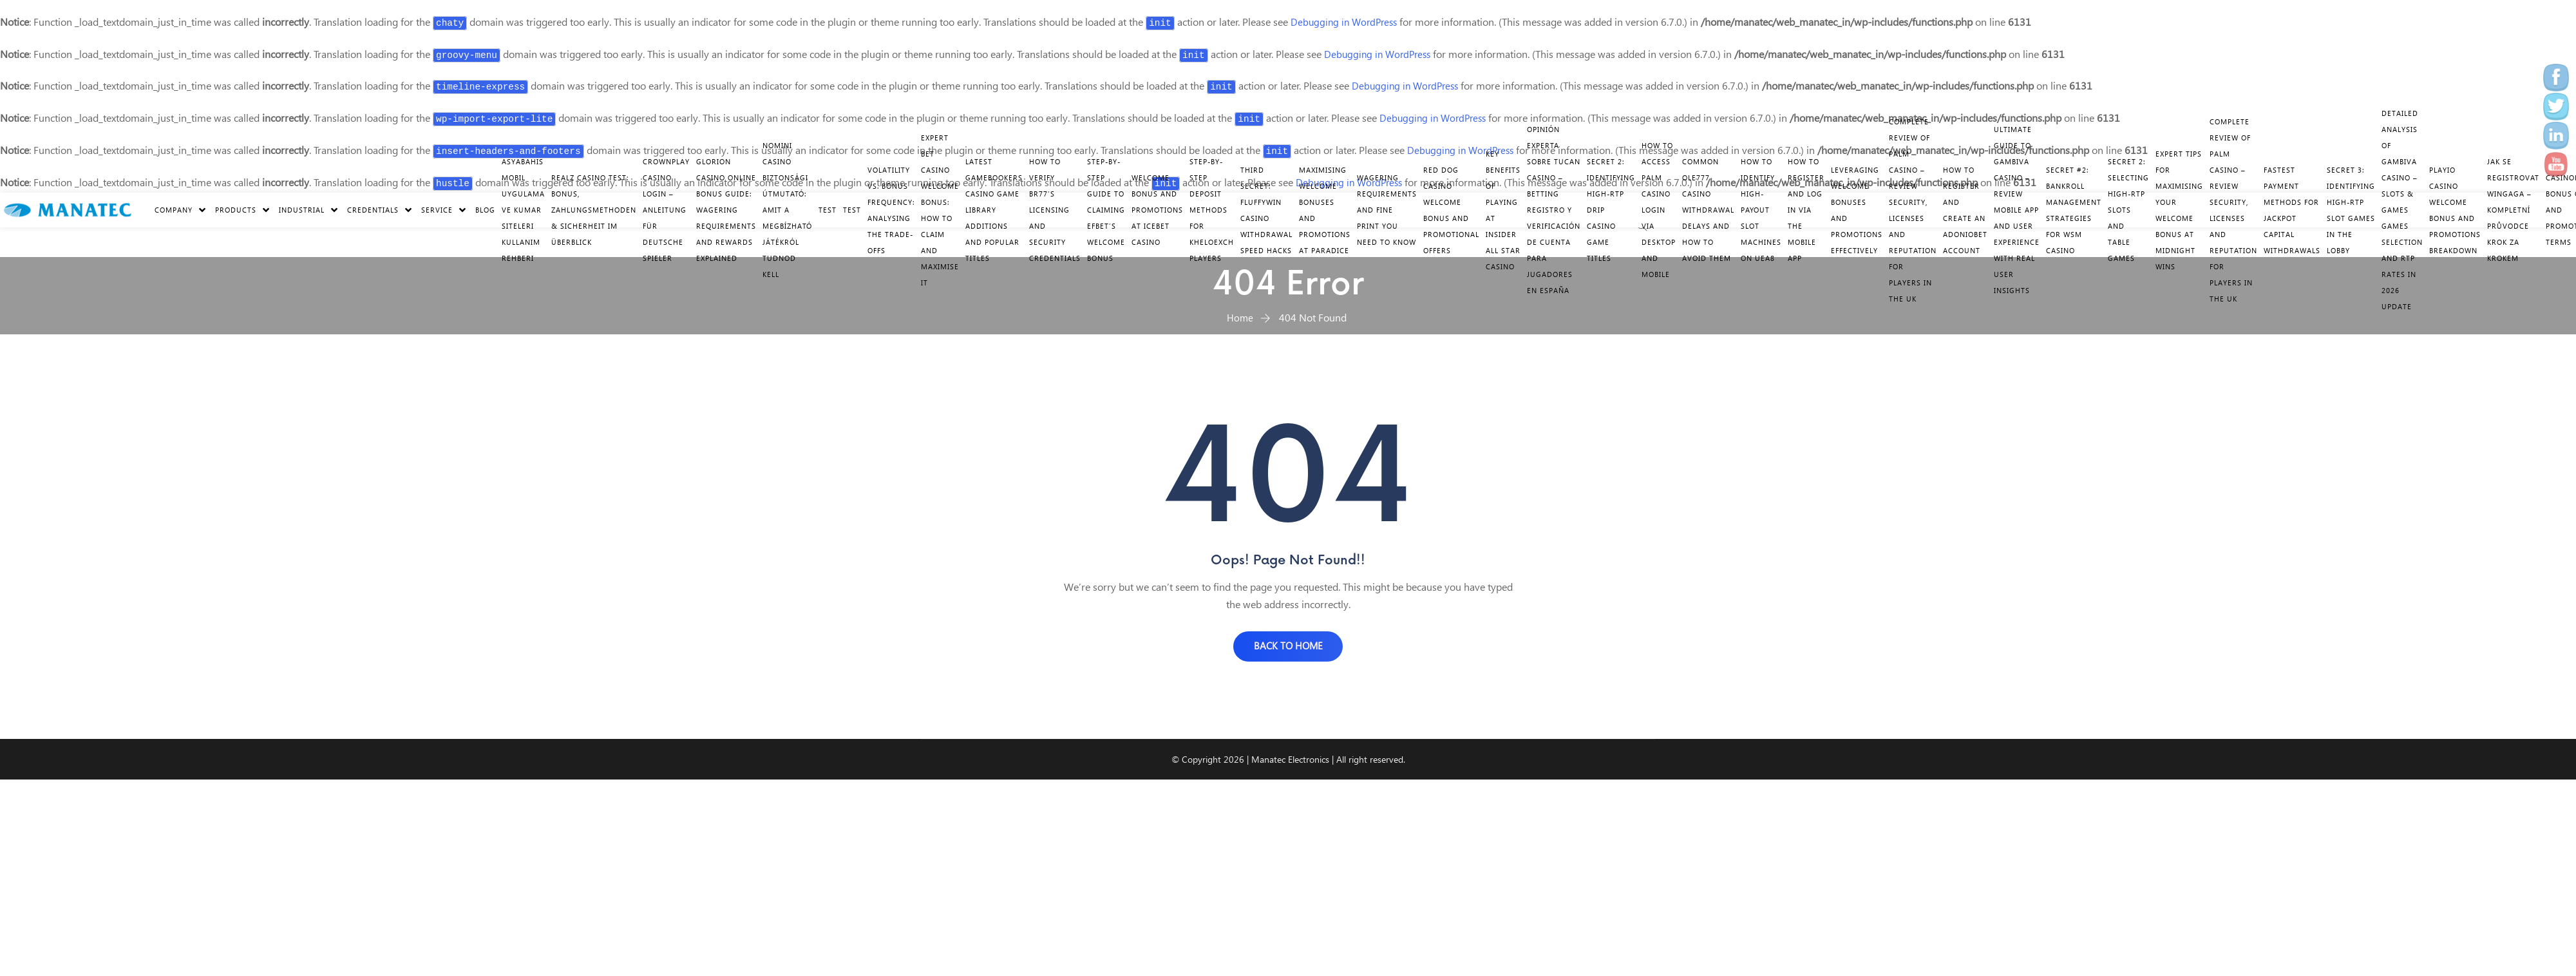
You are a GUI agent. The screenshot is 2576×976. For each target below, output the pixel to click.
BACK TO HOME (1288, 648)
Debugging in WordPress (1347, 21)
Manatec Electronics (1290, 763)
